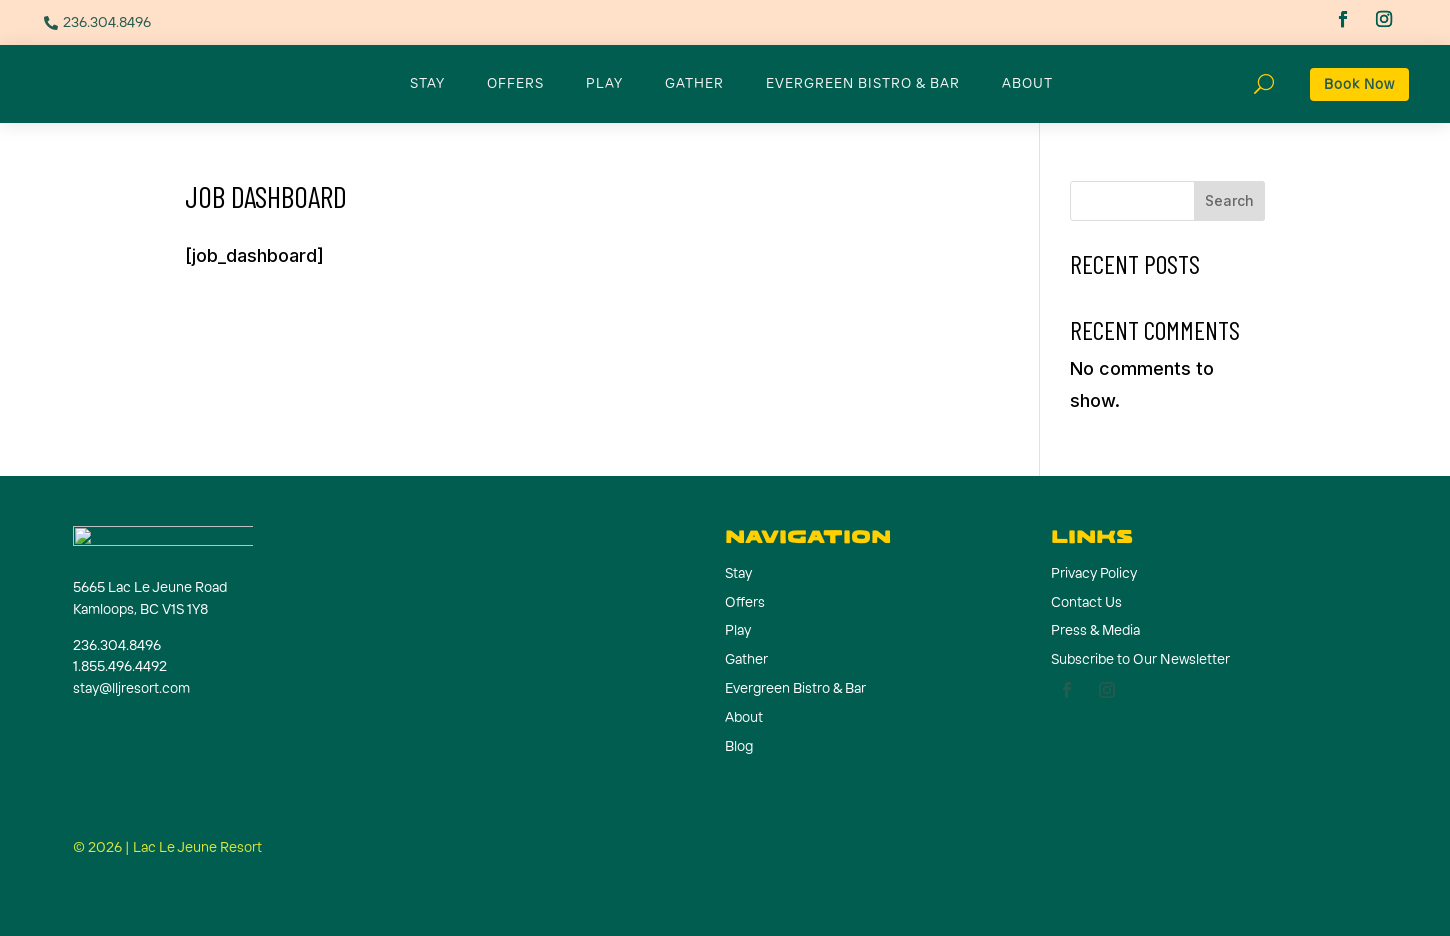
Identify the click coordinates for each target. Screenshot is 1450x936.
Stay (427, 83)
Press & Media (1095, 630)
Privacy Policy (1094, 573)
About (1027, 83)
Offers (515, 83)
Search (1229, 200)
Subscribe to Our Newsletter (1140, 659)
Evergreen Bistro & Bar (863, 83)
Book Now (1359, 84)
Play (604, 83)
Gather (694, 83)
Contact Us (1086, 602)
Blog (739, 746)
